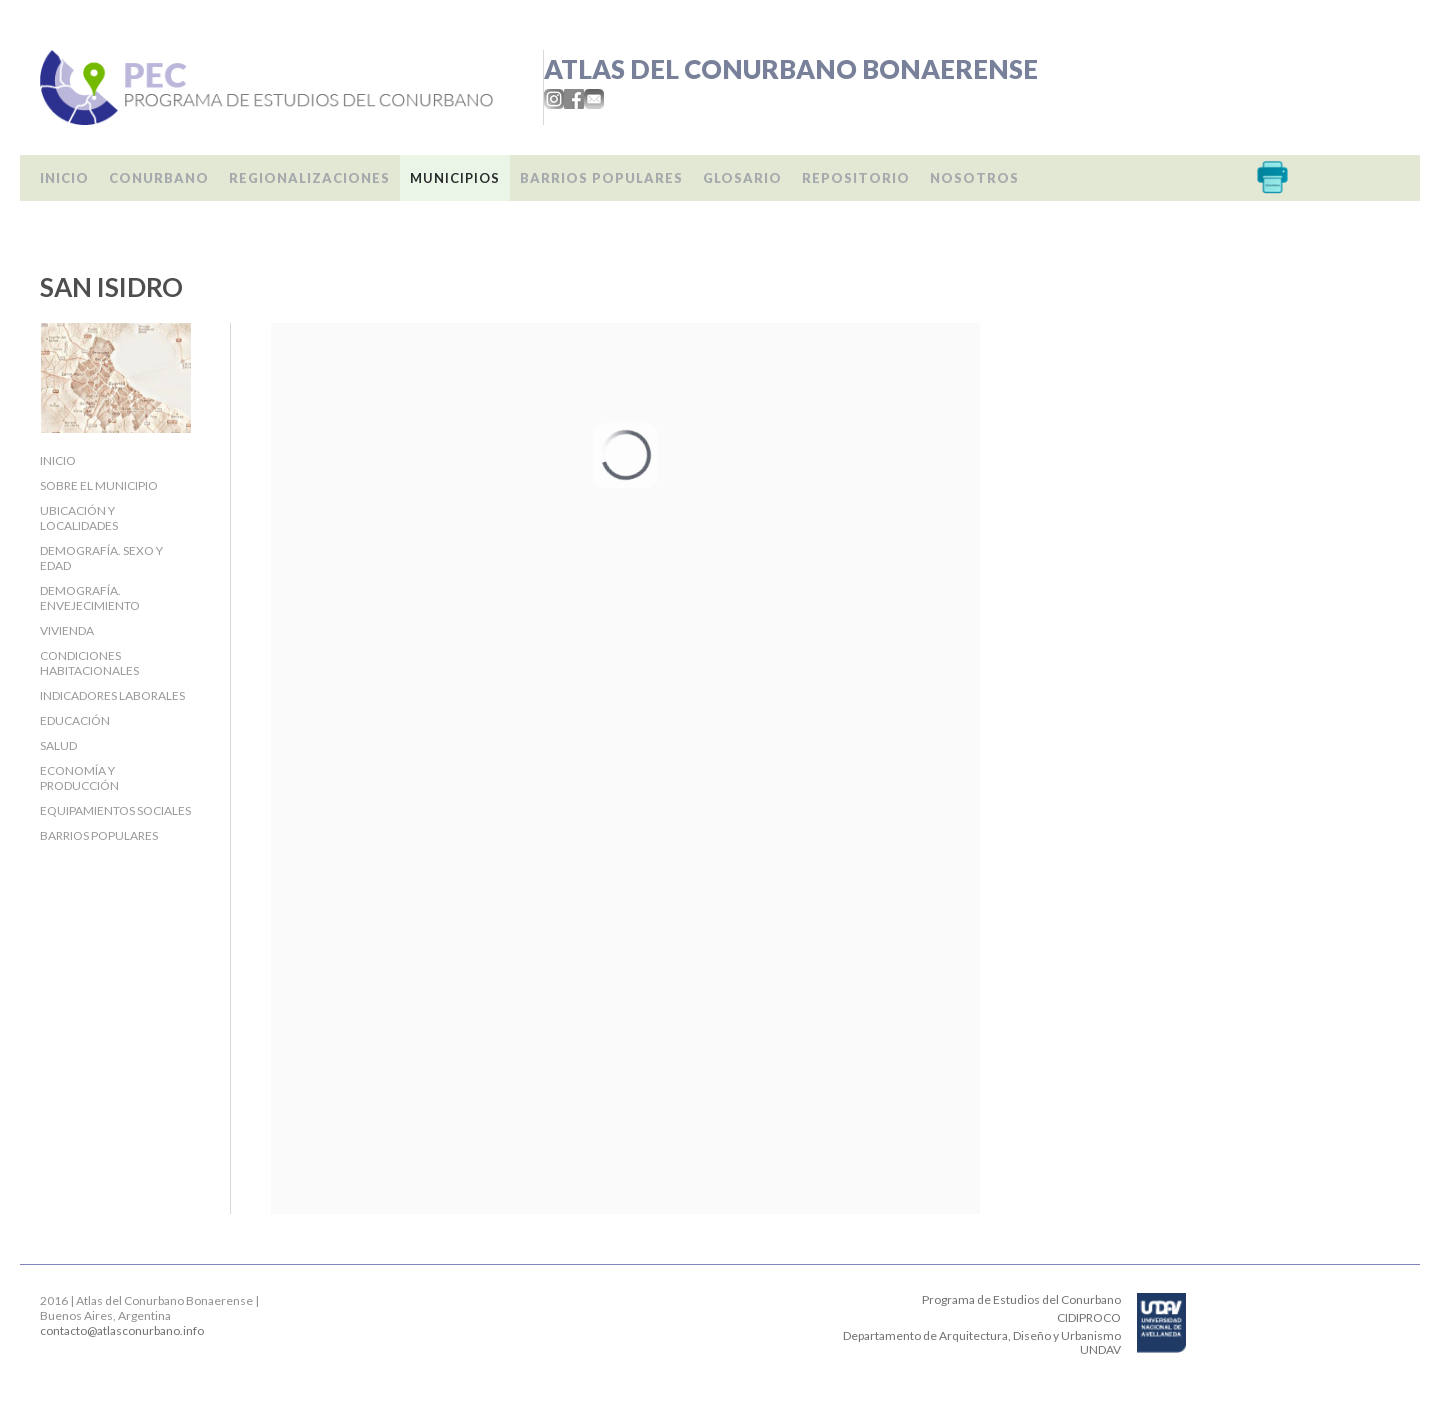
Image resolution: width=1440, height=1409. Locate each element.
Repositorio (856, 178)
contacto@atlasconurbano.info (122, 1330)
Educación (75, 720)
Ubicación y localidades (79, 518)
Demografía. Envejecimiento (90, 598)
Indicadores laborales (112, 695)
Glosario (742, 178)
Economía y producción (79, 778)
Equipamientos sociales (115, 810)
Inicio (64, 178)
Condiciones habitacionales (89, 663)
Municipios (455, 178)
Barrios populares (601, 178)
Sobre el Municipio (99, 485)
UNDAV (1100, 1349)
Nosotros (974, 178)
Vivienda (67, 630)
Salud (58, 745)
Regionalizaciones (309, 178)
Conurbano (159, 178)
